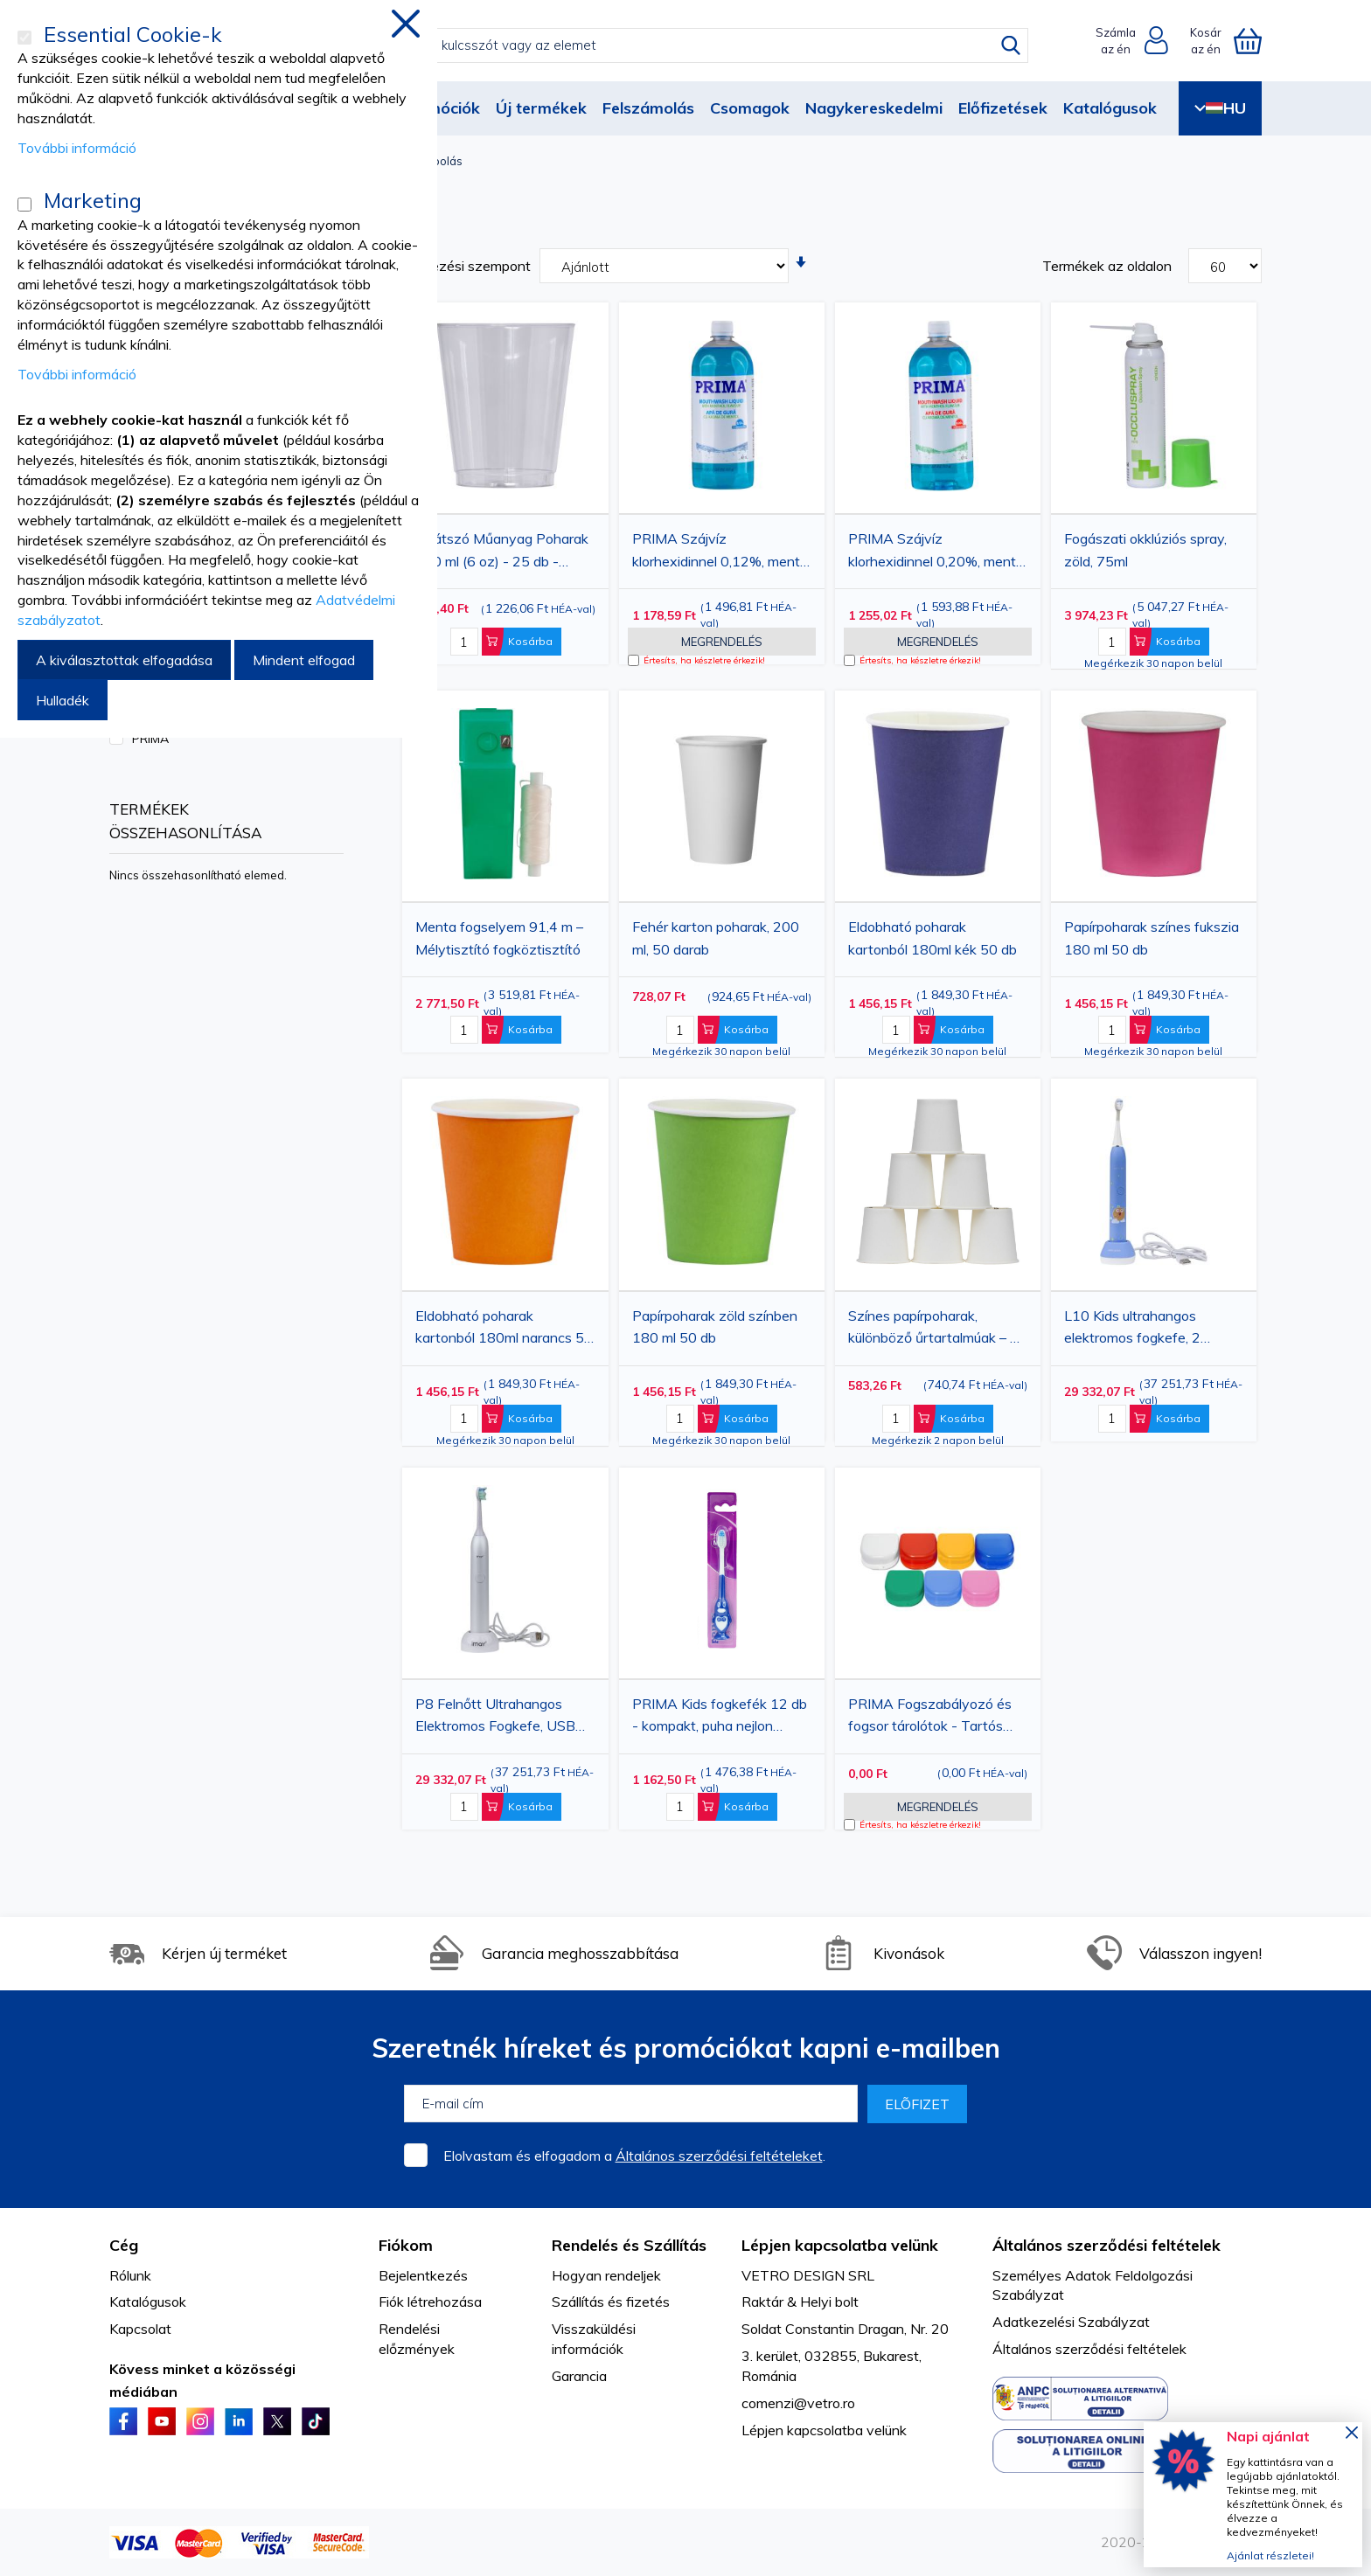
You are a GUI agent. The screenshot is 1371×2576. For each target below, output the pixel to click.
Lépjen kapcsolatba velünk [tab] (839, 2245)
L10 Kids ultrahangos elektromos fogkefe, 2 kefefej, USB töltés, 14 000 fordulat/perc (1149, 1329)
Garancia (579, 2376)
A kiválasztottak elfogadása (124, 660)
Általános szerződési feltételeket (719, 2155)
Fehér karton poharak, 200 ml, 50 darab (715, 938)
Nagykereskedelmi (874, 108)
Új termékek (541, 108)
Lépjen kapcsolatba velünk (824, 2430)
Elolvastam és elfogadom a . (634, 2155)
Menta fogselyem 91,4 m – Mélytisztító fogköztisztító (499, 938)
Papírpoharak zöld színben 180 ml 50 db (714, 1327)
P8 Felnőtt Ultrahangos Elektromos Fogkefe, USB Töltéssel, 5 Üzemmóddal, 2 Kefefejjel (501, 1717)
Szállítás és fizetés (611, 2301)
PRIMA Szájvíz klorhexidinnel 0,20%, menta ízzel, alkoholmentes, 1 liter (936, 552)
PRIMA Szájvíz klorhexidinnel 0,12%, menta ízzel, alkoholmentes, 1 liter (720, 552)
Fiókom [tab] (406, 2245)
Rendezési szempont (464, 265)
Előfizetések (1002, 108)
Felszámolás (648, 108)
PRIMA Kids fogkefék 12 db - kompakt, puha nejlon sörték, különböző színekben (721, 1717)
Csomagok (750, 108)
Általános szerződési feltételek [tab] (1106, 2245)
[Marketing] (24, 205)
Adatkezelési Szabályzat (1071, 2321)
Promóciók (440, 108)
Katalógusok (1110, 108)
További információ (76, 147)
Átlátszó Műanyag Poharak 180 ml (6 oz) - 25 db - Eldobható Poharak (501, 552)
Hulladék (62, 700)
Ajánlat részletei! (1270, 2555)
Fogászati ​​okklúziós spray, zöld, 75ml (1145, 550)
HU (1220, 108)
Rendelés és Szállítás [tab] (629, 2245)
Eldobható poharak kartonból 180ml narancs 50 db (504, 1329)
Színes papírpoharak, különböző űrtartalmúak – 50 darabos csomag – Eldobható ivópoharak (937, 1329)
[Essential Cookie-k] (24, 38)
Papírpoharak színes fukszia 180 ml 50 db (1151, 938)
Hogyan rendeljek (606, 2275)
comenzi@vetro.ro (798, 2403)
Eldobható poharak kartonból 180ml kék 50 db (932, 938)
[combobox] (700, 45)
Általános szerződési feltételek (1089, 2348)
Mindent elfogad (304, 660)
